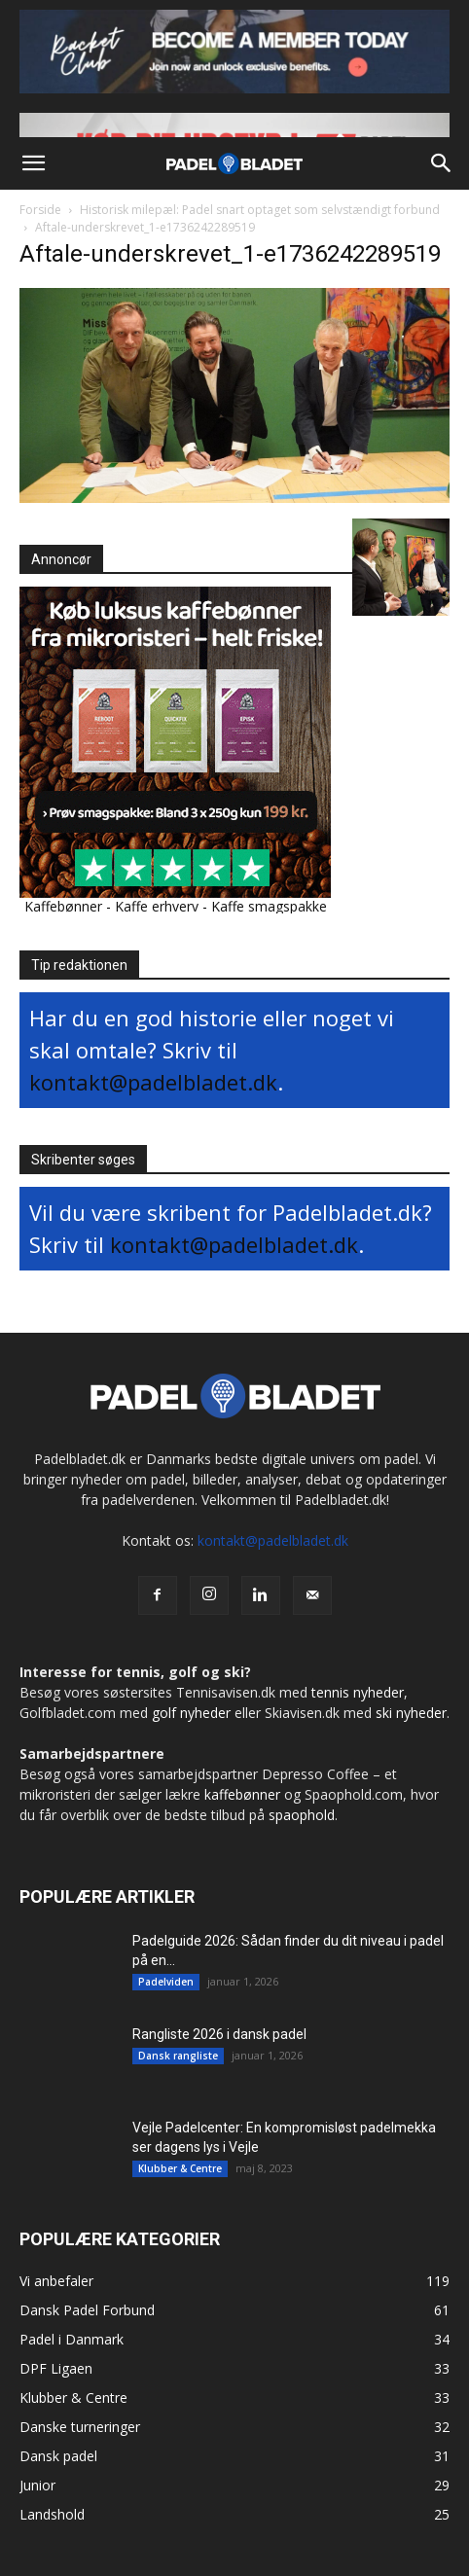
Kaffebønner (63, 906)
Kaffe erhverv (156, 906)
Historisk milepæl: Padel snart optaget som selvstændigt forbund (260, 209)
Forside (40, 209)
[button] (33, 163)
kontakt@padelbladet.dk (153, 1081)
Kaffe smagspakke (269, 906)
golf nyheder (191, 1712)
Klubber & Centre (180, 2168)
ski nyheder (411, 1712)
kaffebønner (242, 1794)
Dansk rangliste (178, 2055)
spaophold (302, 1815)
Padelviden (166, 1981)
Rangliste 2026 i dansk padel (219, 2034)
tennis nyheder (357, 1692)
